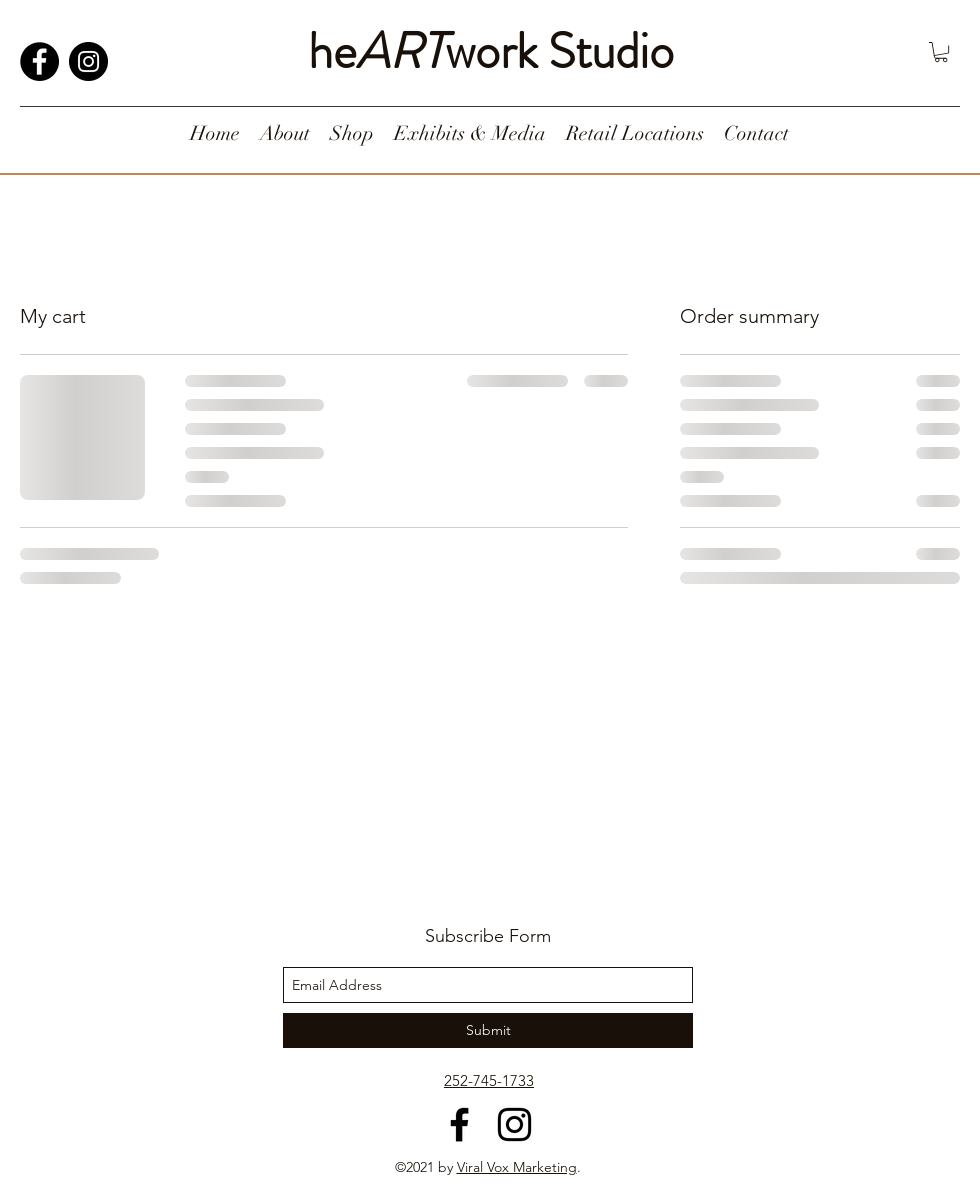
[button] (941, 52)
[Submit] (488, 1030)
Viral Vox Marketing (517, 1167)
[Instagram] (88, 61)
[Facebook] (39, 61)
